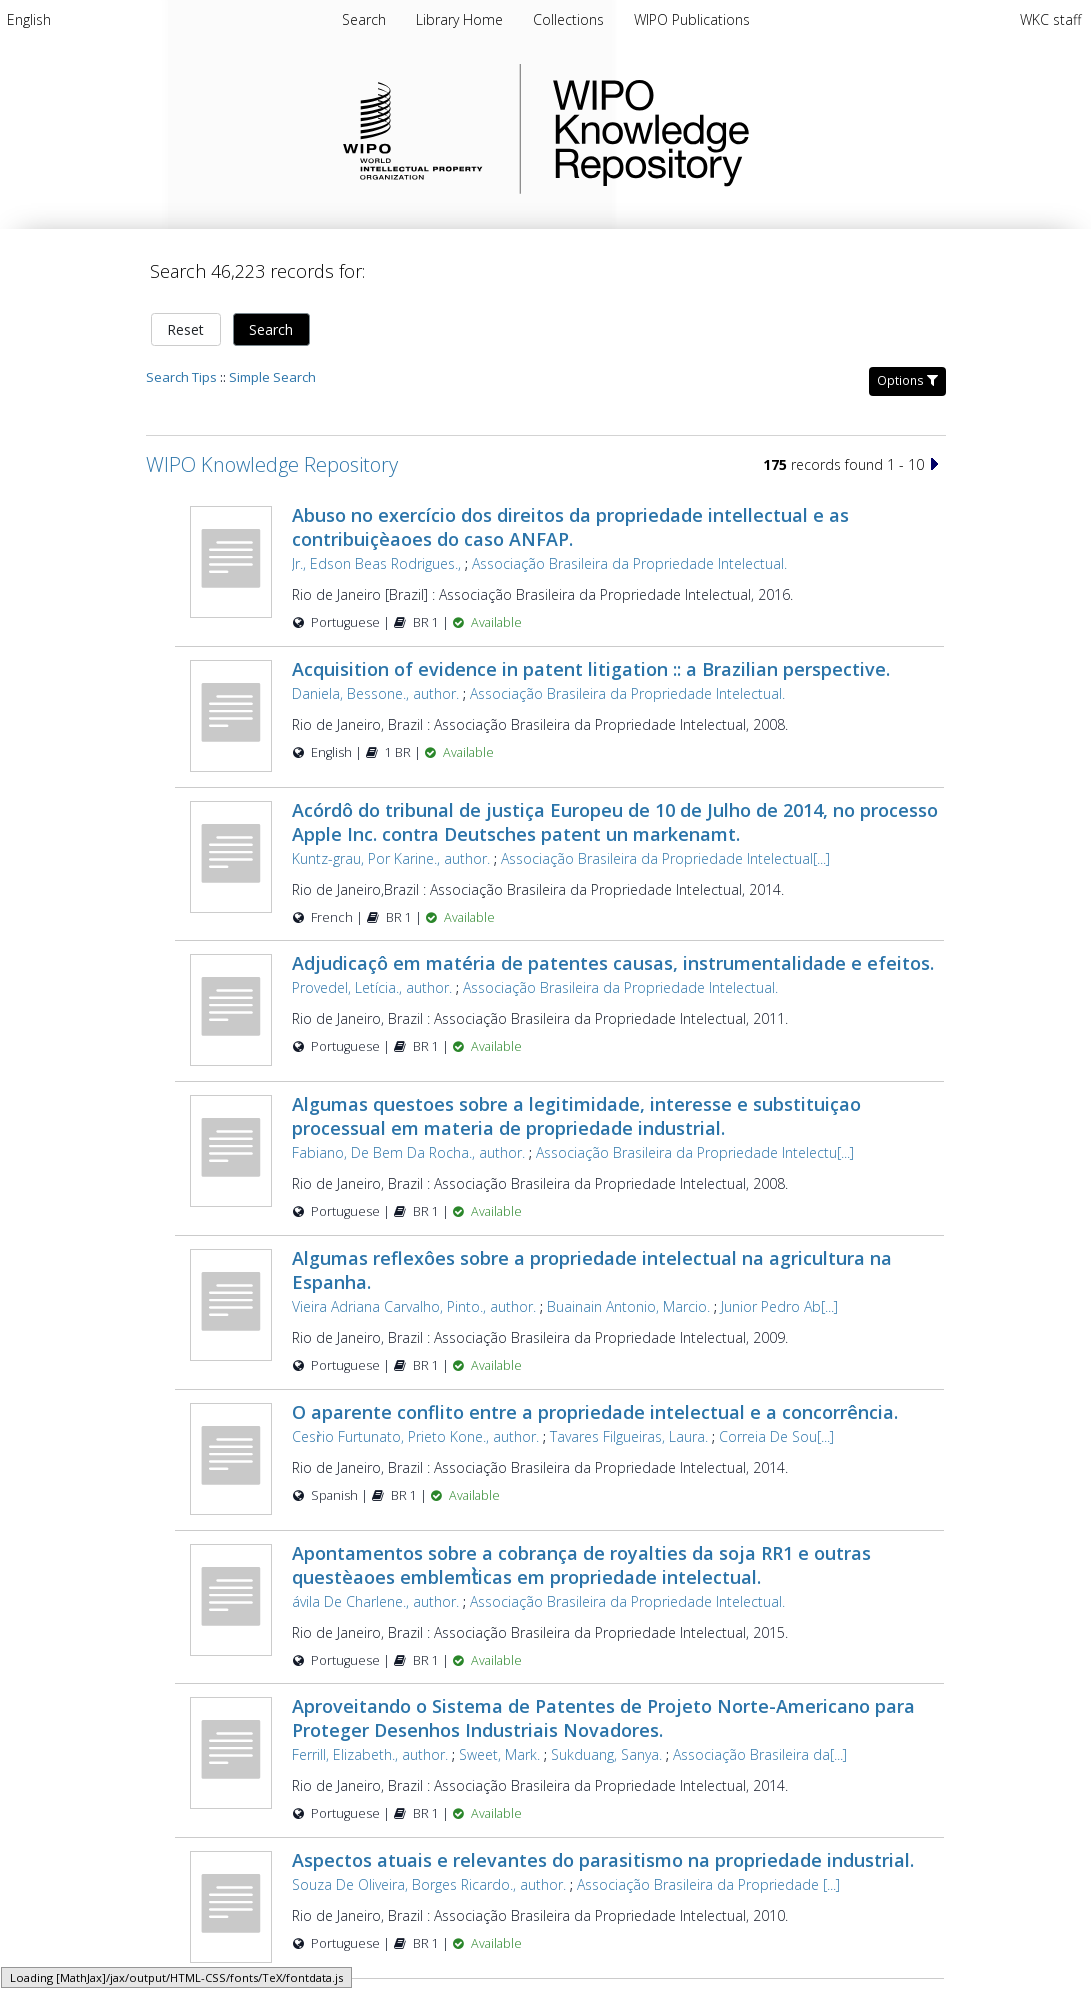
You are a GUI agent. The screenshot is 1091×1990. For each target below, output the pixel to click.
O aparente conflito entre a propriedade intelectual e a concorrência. (595, 1412)
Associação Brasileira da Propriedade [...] (708, 1884)
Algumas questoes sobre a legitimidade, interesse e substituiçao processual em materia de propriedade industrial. (576, 1116)
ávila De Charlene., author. (375, 1601)
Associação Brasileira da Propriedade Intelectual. (629, 563)
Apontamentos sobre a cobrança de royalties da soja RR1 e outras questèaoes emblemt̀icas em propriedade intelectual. (581, 1565)
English (29, 19)
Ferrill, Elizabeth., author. (370, 1754)
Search (271, 329)
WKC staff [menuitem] (1050, 19)
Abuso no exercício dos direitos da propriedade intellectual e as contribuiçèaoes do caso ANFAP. (570, 527)
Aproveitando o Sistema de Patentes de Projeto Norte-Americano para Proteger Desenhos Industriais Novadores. (603, 1718)
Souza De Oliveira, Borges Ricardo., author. (429, 1884)
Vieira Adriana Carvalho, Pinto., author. (414, 1306)
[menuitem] (29, 19)
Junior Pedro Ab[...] (779, 1306)
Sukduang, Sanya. (606, 1754)
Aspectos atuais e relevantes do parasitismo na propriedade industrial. (603, 1860)
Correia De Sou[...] (776, 1436)
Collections (570, 19)
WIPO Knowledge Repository (733, 129)
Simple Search (272, 377)
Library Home (461, 19)
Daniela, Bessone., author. (375, 693)
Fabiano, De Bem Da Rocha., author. (408, 1152)
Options (907, 380)
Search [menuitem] (364, 19)
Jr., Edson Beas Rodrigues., (376, 563)
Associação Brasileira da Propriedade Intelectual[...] (665, 858)
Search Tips (181, 377)
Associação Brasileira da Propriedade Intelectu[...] (695, 1152)
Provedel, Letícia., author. (372, 987)
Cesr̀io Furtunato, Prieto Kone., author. (415, 1436)
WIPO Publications (692, 19)
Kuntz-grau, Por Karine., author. (391, 858)
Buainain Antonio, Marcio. (628, 1306)
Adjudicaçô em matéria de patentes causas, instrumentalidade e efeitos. (613, 963)
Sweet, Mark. (499, 1754)
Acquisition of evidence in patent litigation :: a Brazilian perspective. (591, 669)
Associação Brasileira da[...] (760, 1754)
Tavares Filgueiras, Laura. (629, 1436)
